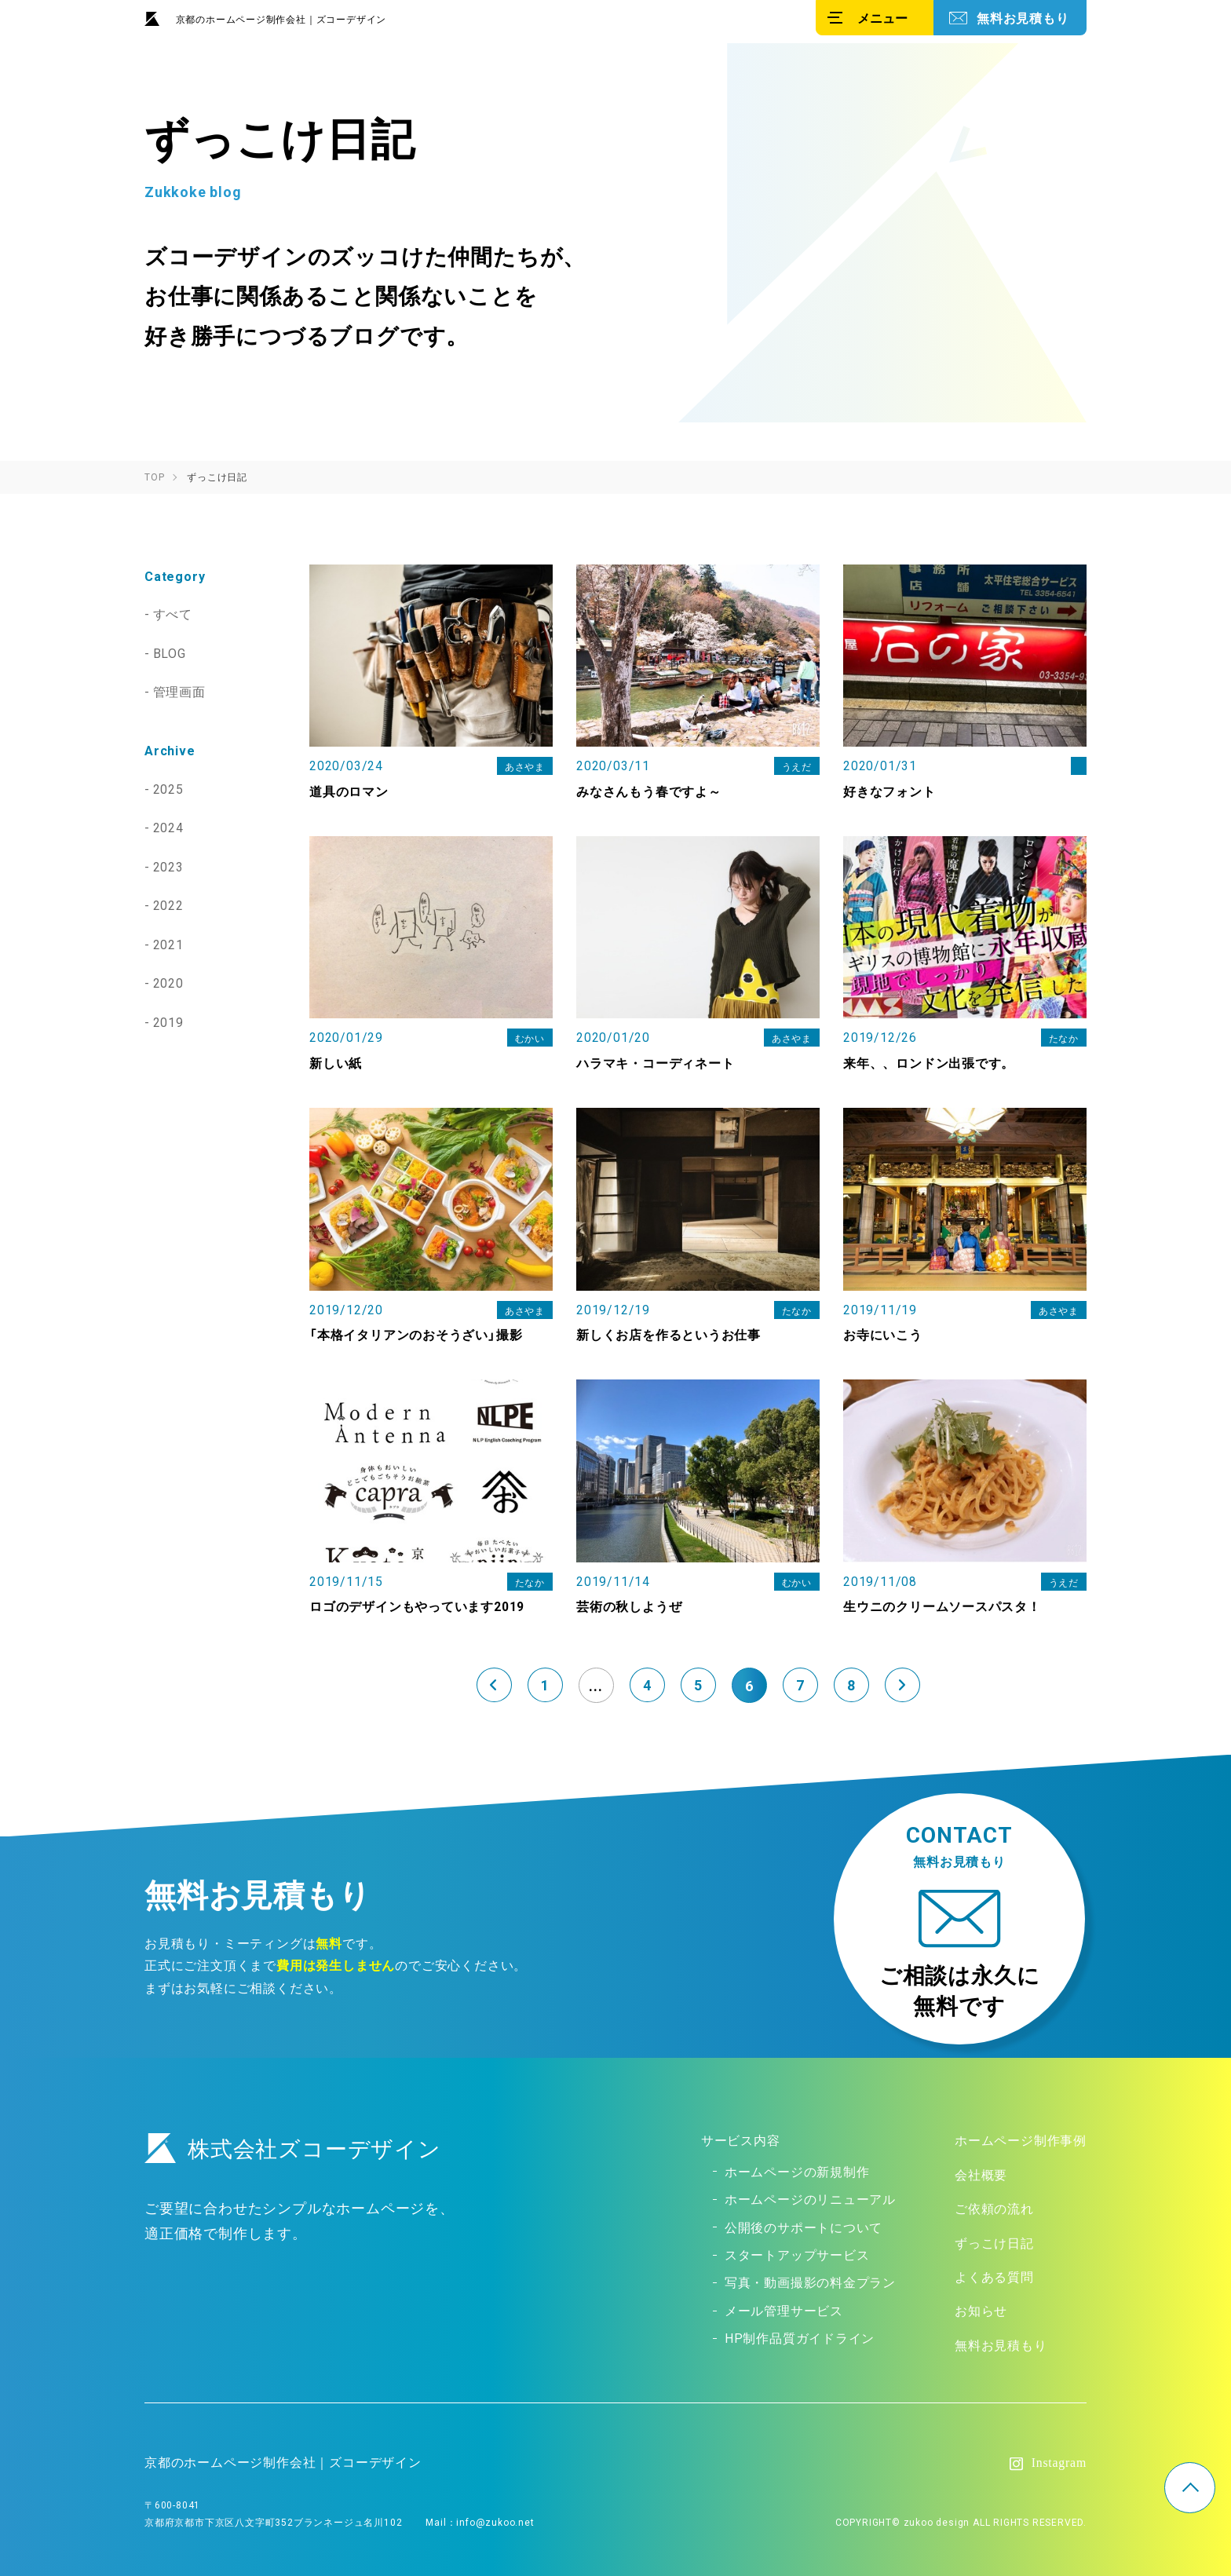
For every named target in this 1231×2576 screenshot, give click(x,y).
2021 (169, 939)
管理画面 (180, 690)
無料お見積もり (1023, 17)
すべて (173, 613)
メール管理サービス (784, 2308)
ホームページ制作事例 (1021, 2141)
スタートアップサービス (797, 2254)
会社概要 (981, 2174)
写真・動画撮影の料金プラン (810, 2280)
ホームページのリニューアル (810, 2199)
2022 (169, 901)
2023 (169, 862)
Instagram (1059, 2461)
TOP (1189, 2487)
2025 (169, 786)
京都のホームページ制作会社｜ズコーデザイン (281, 19)
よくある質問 (994, 2276)
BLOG (170, 651)
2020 (169, 978)
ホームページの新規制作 (797, 2171)
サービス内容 (740, 2141)
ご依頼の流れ (994, 2208)
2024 (169, 824)
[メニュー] (874, 17)
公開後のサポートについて (804, 2226)
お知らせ (981, 2309)
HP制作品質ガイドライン (800, 2335)
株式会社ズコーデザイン (292, 2149)
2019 (169, 1016)
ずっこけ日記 (994, 2242)
